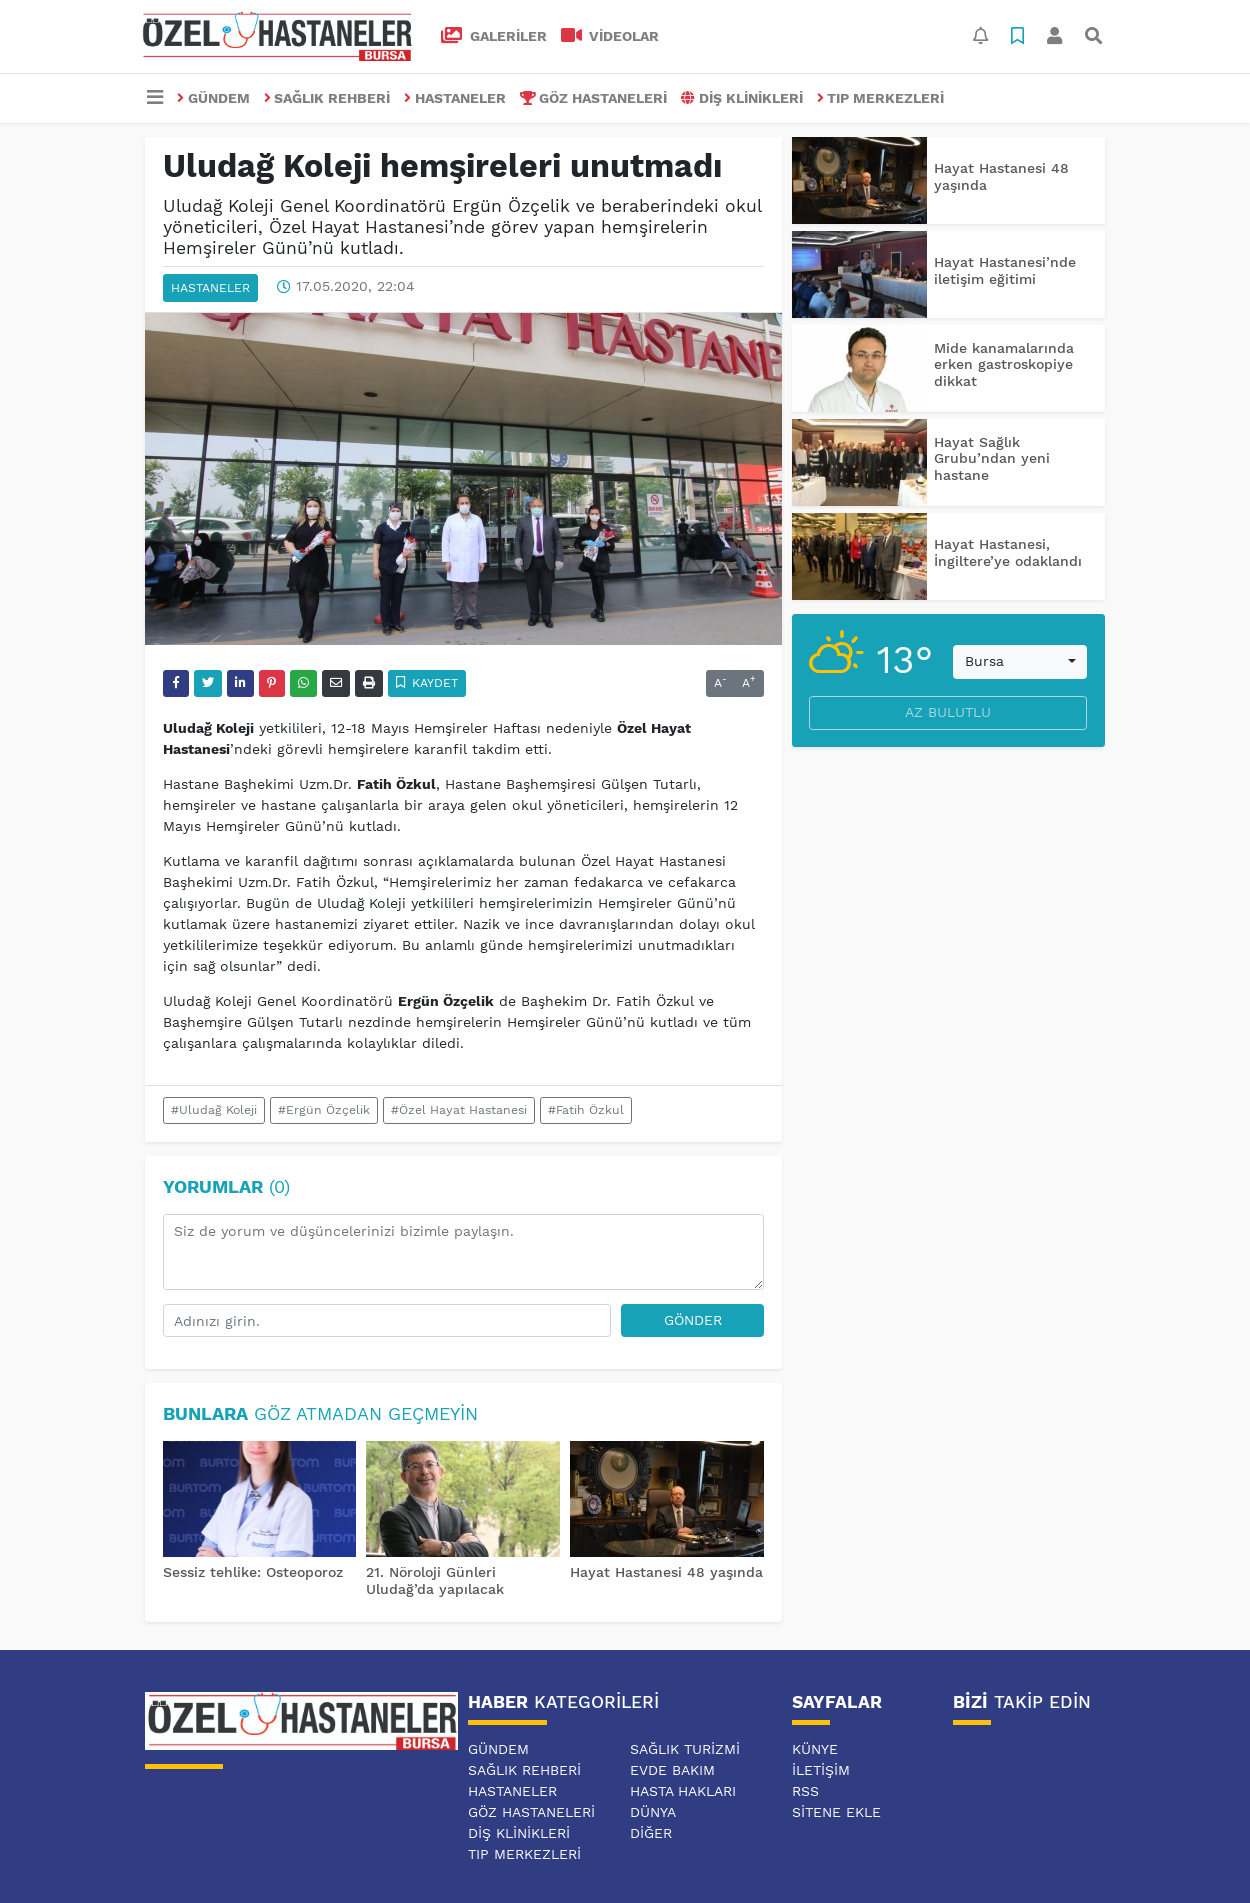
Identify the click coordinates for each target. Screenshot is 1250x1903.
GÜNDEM (213, 98)
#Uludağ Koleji (214, 1110)
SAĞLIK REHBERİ (327, 98)
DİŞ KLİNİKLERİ (742, 98)
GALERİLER (494, 36)
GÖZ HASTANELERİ (594, 98)
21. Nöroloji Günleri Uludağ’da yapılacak (435, 1580)
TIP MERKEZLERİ (881, 98)
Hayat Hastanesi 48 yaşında (666, 1572)
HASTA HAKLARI (683, 1791)
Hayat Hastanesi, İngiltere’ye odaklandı (1008, 552)
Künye (815, 1749)
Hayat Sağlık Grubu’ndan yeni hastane (992, 459)
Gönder (693, 1320)
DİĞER (651, 1833)
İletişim (821, 1770)
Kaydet (427, 683)
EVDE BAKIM (672, 1770)
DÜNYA (653, 1812)
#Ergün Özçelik (324, 1110)
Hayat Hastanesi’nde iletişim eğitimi (1005, 270)
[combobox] (1020, 662)
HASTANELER (455, 98)
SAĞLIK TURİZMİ (685, 1749)
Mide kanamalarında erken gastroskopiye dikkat (1004, 365)
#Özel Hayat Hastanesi (459, 1110)
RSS (805, 1791)
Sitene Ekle (836, 1812)
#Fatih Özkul (586, 1110)
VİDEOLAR (610, 36)
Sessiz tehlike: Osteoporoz (253, 1572)
